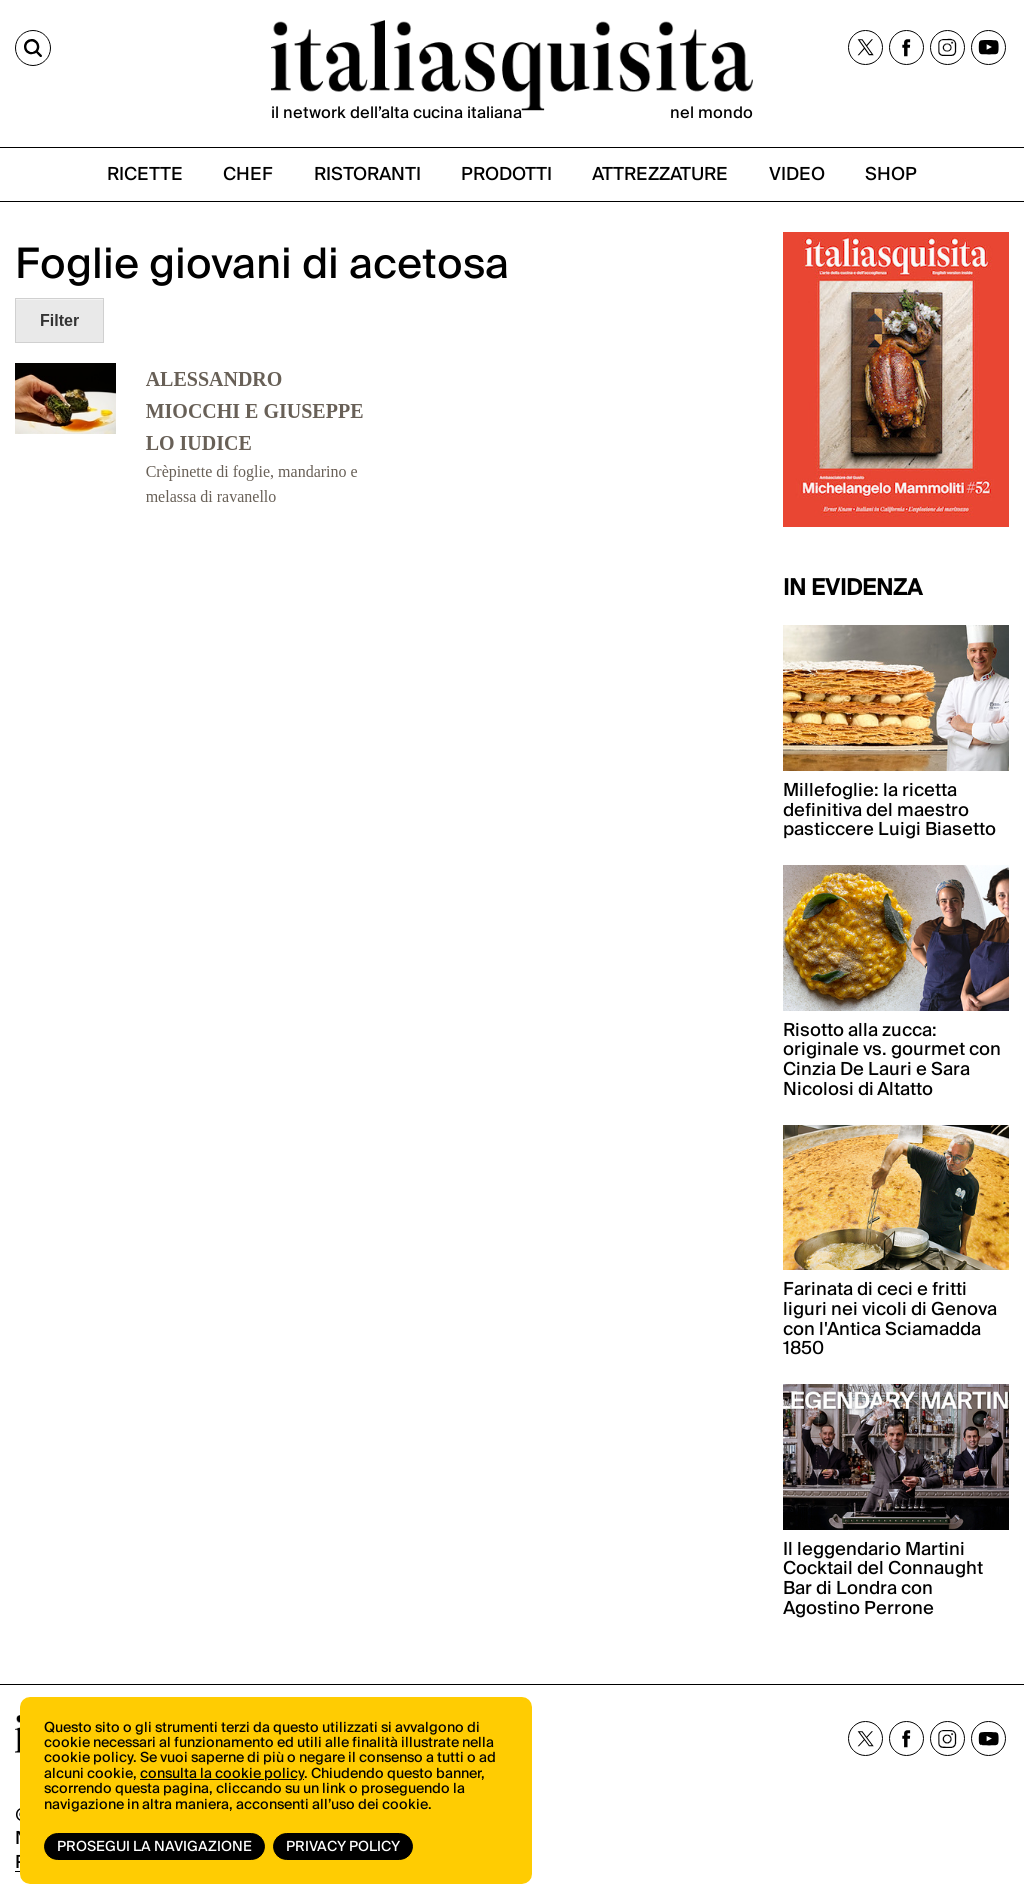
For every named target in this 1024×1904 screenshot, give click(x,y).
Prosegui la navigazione (154, 1847)
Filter (59, 320)
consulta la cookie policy (222, 1774)
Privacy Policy (343, 1847)
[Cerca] (33, 48)
